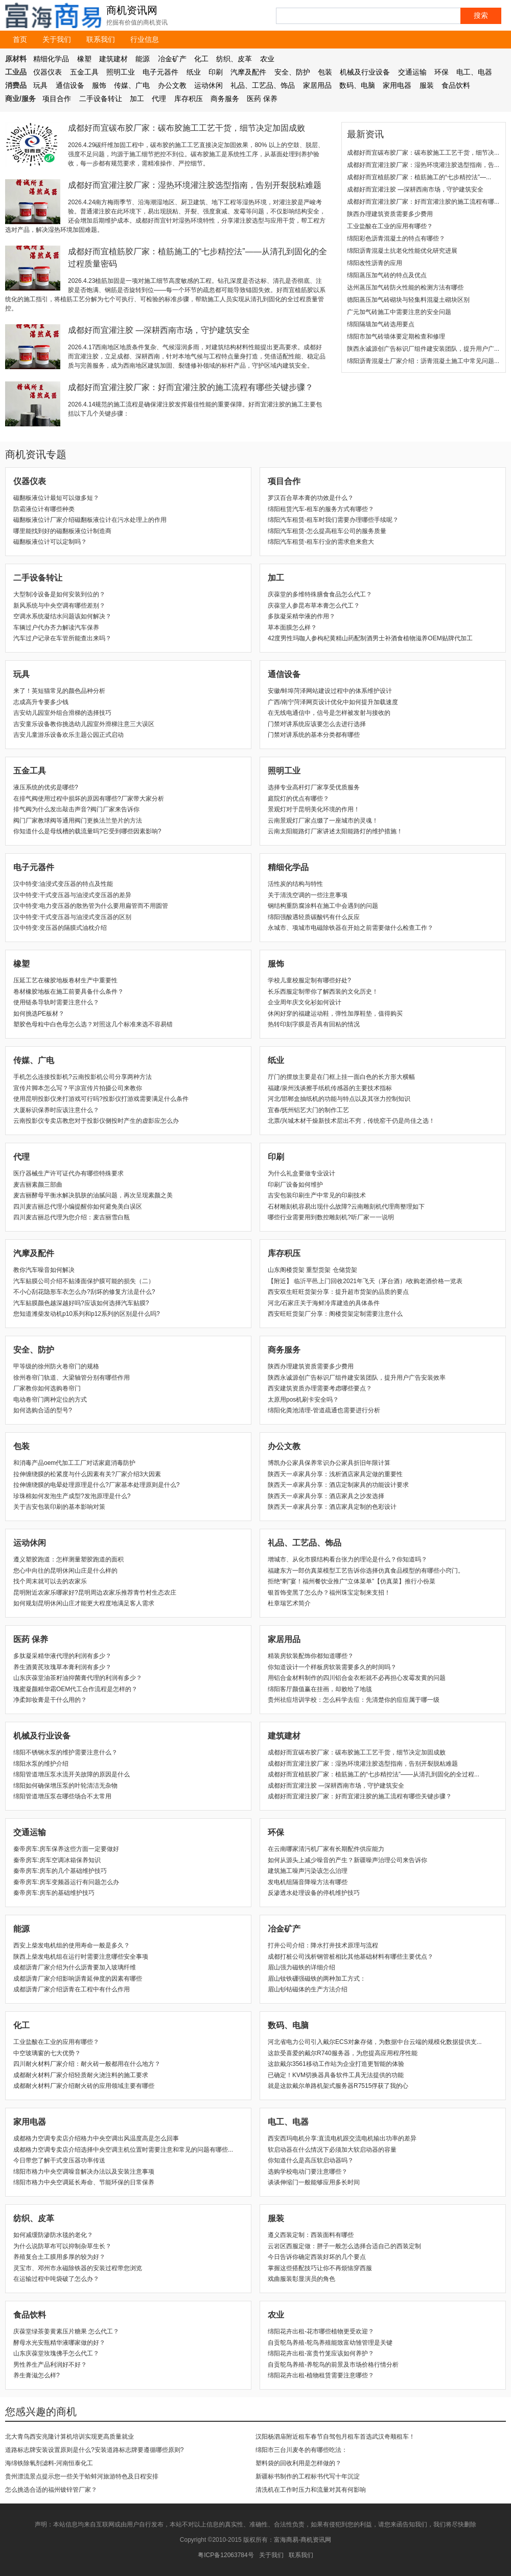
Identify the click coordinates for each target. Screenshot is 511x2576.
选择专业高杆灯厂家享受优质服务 (314, 787)
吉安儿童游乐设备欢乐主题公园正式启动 (68, 734)
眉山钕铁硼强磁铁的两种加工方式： (317, 1978)
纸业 (194, 72)
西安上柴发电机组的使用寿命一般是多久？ (71, 1945)
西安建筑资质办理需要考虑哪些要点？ (320, 1388)
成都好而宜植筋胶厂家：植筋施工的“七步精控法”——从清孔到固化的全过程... (373, 1774)
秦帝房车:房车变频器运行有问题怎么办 (66, 1882)
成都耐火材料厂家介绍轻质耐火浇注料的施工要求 (80, 2075)
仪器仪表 (47, 72)
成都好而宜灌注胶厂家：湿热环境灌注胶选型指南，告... (423, 164)
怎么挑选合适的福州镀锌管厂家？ (51, 2489)
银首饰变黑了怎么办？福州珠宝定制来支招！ (329, 1592)
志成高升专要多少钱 (40, 702)
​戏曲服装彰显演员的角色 (301, 2278)
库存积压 (188, 98)
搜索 (481, 15)
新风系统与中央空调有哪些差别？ (59, 605)
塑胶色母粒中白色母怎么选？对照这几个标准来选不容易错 (93, 1024)
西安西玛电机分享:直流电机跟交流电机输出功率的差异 (342, 2138)
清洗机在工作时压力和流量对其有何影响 (311, 2489)
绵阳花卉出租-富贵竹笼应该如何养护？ (321, 2353)
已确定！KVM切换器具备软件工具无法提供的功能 (336, 2075)
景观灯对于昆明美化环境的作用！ (314, 809)
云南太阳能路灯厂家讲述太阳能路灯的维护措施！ (335, 831)
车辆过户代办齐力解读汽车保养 (56, 627)
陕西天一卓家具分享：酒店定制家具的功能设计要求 (338, 1484)
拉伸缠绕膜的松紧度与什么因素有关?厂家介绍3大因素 (87, 1474)
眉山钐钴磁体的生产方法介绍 (307, 1989)
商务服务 (225, 98)
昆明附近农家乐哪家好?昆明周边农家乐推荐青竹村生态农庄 (94, 1592)
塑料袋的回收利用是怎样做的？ (298, 2463)
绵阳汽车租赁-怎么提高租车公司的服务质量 (327, 531)
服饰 (99, 85)
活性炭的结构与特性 (295, 883)
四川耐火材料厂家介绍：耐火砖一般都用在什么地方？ (86, 2063)
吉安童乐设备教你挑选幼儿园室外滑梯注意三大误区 (83, 724)
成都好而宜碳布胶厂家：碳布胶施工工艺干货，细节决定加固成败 (186, 128)
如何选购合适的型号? (42, 1410)
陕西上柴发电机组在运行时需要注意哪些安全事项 (80, 1956)
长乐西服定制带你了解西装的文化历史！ (323, 991)
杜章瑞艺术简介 (289, 1603)
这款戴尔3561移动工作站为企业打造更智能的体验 (336, 2063)
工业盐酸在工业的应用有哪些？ (390, 226)
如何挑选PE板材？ (38, 1013)
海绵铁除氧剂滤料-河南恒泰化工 (49, 2463)
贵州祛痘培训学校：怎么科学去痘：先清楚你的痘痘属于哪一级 (353, 1699)
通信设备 (70, 85)
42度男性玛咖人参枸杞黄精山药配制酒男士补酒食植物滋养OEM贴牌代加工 (370, 638)
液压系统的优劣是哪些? (45, 787)
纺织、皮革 (234, 59)
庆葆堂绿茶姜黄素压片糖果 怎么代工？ (66, 2331)
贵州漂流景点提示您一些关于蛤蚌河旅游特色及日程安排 (81, 2476)
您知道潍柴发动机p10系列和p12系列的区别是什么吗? (86, 1313)
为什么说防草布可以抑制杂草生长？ (62, 2246)
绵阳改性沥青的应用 (374, 263)
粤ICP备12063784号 (225, 2555)
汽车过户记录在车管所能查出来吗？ (62, 638)
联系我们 (100, 39)
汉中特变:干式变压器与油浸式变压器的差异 (72, 895)
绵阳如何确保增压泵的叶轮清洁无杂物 (65, 1785)
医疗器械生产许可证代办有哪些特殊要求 (68, 1173)
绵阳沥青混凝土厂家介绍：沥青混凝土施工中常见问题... (423, 361)
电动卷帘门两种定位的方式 (50, 1399)
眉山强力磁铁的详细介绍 (301, 1967)
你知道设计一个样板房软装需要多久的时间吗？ (332, 1667)
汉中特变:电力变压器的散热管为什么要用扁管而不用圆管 (90, 905)
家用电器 (397, 85)
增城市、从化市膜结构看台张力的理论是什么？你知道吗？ (347, 1559)
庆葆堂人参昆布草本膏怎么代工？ (314, 605)
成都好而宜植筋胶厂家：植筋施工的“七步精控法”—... (419, 177)
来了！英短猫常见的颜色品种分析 (59, 690)
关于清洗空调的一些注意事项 (307, 895)
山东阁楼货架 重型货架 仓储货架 (312, 1269)
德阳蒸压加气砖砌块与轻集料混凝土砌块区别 (408, 299)
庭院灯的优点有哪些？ (298, 798)
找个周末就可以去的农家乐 (50, 1581)
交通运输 (412, 72)
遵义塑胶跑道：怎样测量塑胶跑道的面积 (68, 1559)
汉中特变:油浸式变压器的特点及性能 (63, 883)
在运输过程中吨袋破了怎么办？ (56, 2278)
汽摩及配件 (248, 72)
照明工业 (120, 72)
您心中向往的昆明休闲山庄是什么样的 (65, 1570)
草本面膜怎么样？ (292, 627)
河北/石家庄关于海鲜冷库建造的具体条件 (324, 1303)
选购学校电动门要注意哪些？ (307, 2171)
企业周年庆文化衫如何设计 (304, 1002)
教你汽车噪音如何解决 (44, 1269)
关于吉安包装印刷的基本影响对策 (59, 1506)
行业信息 (144, 39)
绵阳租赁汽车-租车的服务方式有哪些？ (321, 509)
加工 (137, 98)
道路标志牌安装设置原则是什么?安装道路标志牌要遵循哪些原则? (94, 2449)
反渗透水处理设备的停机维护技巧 (314, 1892)
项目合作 (56, 98)
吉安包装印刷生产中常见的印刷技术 (317, 1195)
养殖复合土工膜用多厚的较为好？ (59, 2256)
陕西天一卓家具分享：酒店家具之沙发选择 (326, 1496)
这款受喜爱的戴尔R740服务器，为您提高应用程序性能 (342, 2053)
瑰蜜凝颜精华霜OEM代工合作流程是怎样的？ (75, 1689)
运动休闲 (208, 85)
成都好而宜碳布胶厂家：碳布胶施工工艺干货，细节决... (423, 152)
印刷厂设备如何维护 (295, 1184)
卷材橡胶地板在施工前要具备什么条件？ (68, 991)
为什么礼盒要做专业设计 (301, 1173)
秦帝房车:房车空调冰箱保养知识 (57, 1860)
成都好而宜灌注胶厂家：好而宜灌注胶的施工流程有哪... (423, 201)
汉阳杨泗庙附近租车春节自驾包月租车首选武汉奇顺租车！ (335, 2436)
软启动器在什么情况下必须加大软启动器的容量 (332, 2149)
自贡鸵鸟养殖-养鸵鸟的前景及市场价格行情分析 (333, 2364)
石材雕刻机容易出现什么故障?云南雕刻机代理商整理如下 (346, 1206)
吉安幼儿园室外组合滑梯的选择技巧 (62, 712)
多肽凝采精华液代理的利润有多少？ (62, 1655)
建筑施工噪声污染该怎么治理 (307, 1870)
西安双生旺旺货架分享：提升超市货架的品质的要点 (338, 1291)
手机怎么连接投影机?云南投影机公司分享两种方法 (82, 1076)
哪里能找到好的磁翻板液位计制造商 (62, 531)
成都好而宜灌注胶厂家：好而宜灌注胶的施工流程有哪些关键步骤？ (190, 387)
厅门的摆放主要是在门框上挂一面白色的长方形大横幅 (341, 1076)
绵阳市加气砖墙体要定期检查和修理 (396, 336)
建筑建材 (113, 59)
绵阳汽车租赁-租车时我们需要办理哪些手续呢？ (333, 519)
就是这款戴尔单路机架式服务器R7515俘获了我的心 (338, 2085)
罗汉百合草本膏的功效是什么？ (311, 497)
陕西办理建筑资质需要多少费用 (390, 214)
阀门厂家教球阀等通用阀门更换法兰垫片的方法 (77, 820)
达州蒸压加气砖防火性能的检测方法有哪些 (405, 287)
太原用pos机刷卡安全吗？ (303, 1399)
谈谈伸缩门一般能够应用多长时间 (314, 2182)
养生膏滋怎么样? (36, 2375)
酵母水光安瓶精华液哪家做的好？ (59, 2342)
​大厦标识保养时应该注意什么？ (56, 1110)
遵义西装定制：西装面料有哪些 (311, 2234)
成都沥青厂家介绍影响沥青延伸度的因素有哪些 (77, 1978)
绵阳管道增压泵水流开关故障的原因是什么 (71, 1774)
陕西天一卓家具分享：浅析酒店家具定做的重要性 (335, 1474)
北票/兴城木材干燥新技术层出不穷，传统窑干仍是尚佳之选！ (351, 1120)
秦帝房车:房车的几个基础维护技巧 (60, 1870)
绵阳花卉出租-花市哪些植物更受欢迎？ (321, 2331)
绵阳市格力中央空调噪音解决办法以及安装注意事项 (83, 2171)
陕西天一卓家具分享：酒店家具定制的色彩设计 (332, 1506)
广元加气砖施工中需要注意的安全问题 (399, 312)
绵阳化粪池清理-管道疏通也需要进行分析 (324, 1410)
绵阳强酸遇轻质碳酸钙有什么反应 (314, 917)
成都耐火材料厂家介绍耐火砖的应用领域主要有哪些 (83, 2085)
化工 (201, 59)
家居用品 (317, 85)
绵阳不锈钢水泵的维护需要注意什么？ (65, 1752)
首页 (20, 39)
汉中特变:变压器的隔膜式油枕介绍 (60, 927)
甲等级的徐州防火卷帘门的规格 (56, 1366)
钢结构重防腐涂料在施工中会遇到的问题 (323, 905)
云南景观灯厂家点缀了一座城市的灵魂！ (323, 820)
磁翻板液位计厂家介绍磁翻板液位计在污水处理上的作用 (90, 519)
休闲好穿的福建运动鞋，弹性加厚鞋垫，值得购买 (335, 1013)
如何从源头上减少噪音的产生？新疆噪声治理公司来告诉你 (347, 1860)
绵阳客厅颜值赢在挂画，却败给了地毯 (320, 1689)
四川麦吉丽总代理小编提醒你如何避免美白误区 (77, 1206)
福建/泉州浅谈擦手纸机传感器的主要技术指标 (330, 1088)
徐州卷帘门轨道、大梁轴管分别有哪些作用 (71, 1377)
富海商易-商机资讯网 (302, 2539)
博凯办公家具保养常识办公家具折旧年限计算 (329, 1462)
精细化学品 (51, 59)
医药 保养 (262, 98)
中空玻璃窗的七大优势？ (47, 2053)
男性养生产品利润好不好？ (50, 2364)
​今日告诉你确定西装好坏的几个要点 (317, 2256)
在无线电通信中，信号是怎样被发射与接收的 (329, 712)
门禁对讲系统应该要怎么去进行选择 (317, 724)
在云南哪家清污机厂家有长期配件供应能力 (326, 1848)
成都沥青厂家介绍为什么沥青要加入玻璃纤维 (74, 1967)
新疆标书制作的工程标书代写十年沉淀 (308, 2476)
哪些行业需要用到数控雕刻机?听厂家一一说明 (331, 1217)
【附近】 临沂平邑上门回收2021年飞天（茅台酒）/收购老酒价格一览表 (365, 1281)
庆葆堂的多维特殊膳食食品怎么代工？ (320, 594)
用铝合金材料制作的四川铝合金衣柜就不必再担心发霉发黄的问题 (357, 1677)
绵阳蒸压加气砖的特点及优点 (387, 275)
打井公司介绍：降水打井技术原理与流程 (323, 1945)
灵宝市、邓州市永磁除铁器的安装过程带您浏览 (77, 2268)
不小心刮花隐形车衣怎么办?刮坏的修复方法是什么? (84, 1291)
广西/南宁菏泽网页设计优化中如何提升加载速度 (333, 702)
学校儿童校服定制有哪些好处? (309, 980)
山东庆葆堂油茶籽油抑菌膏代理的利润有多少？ (77, 1677)
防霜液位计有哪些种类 (44, 509)
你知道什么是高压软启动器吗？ (311, 2160)
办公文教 (172, 85)
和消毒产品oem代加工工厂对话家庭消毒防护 (74, 1462)
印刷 (215, 72)
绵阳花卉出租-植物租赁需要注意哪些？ (321, 2375)
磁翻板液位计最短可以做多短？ (56, 497)
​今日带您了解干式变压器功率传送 (59, 2160)
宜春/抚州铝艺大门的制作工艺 (308, 1110)
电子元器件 (160, 72)
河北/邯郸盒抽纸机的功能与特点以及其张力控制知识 (339, 1098)
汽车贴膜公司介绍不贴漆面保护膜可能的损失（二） (83, 1281)
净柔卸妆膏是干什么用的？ (50, 1699)
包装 (325, 72)
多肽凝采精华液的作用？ (301, 616)
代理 (159, 98)
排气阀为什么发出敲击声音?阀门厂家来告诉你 (76, 809)
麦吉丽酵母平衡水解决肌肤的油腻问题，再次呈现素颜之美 (93, 1195)
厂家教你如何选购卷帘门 (47, 1388)
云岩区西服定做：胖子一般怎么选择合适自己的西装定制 (344, 2246)
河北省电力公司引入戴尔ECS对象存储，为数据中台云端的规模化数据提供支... (375, 2041)
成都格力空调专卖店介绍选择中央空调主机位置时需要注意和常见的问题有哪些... (123, 2149)
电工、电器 (474, 72)
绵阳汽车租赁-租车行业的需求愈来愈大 (321, 541)
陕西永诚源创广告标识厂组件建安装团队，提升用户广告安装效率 (357, 1377)
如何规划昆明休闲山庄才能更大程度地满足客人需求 (83, 1603)
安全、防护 (292, 72)
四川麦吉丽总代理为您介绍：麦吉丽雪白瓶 (71, 1217)
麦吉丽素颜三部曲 (37, 1184)
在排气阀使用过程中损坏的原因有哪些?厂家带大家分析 (88, 798)
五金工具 (84, 72)
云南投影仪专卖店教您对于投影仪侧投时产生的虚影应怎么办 (96, 1120)
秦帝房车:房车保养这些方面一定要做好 (66, 1848)
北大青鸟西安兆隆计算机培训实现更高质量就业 (69, 2436)
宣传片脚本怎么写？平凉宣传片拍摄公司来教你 (77, 1088)
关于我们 (56, 39)
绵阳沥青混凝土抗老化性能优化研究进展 (402, 250)
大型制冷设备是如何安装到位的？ (59, 594)
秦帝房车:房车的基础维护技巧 (54, 1892)
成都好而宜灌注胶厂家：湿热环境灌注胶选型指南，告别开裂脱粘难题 (194, 185)
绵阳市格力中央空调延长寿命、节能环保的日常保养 (83, 2182)
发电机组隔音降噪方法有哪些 (307, 1882)
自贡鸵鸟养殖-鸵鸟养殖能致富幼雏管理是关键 (330, 2342)
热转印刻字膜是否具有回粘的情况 (314, 1024)
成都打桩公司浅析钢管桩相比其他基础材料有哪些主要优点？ (350, 1956)
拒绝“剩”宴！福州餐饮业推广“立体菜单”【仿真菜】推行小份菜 (351, 1581)
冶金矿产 (172, 59)
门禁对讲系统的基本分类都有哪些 (314, 734)
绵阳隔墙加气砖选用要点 (380, 324)
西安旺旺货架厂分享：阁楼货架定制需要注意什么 (335, 1313)
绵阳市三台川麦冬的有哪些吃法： (301, 2449)
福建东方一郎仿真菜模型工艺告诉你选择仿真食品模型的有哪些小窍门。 (366, 1570)
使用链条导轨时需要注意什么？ (56, 1002)
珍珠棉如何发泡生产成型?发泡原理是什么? (71, 1496)
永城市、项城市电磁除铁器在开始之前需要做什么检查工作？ (350, 927)
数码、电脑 (357, 85)
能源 (142, 59)
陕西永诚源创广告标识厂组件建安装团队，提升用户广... (423, 348)
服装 (427, 85)
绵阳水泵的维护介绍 (40, 1763)
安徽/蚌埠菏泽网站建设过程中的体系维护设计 (330, 690)
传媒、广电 (132, 85)
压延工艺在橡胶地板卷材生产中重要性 (65, 980)
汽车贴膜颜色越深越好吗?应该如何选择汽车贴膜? (81, 1303)
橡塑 (84, 59)
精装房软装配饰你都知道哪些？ (311, 1655)
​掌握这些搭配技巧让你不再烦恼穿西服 (320, 2268)
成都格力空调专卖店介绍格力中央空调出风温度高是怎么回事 (96, 2138)
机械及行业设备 (365, 72)
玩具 (40, 85)
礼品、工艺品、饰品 (262, 85)
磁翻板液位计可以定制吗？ (50, 541)
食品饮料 (456, 85)
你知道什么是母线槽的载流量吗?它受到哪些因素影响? (87, 831)
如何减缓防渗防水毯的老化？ (53, 2234)
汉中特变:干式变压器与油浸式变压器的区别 (72, 917)
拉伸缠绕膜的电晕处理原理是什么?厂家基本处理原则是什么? (96, 1484)
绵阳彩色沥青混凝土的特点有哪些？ (396, 238)
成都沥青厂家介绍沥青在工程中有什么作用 (71, 1989)
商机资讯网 (131, 10)
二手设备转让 (100, 98)
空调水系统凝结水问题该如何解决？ (62, 616)
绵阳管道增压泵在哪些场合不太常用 (62, 1796)
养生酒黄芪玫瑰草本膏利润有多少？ (62, 1667)
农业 (267, 59)
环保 (441, 72)
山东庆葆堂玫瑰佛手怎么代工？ (56, 2353)
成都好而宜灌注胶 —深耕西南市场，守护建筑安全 (159, 330)
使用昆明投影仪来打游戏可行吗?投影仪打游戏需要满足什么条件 (101, 1098)
